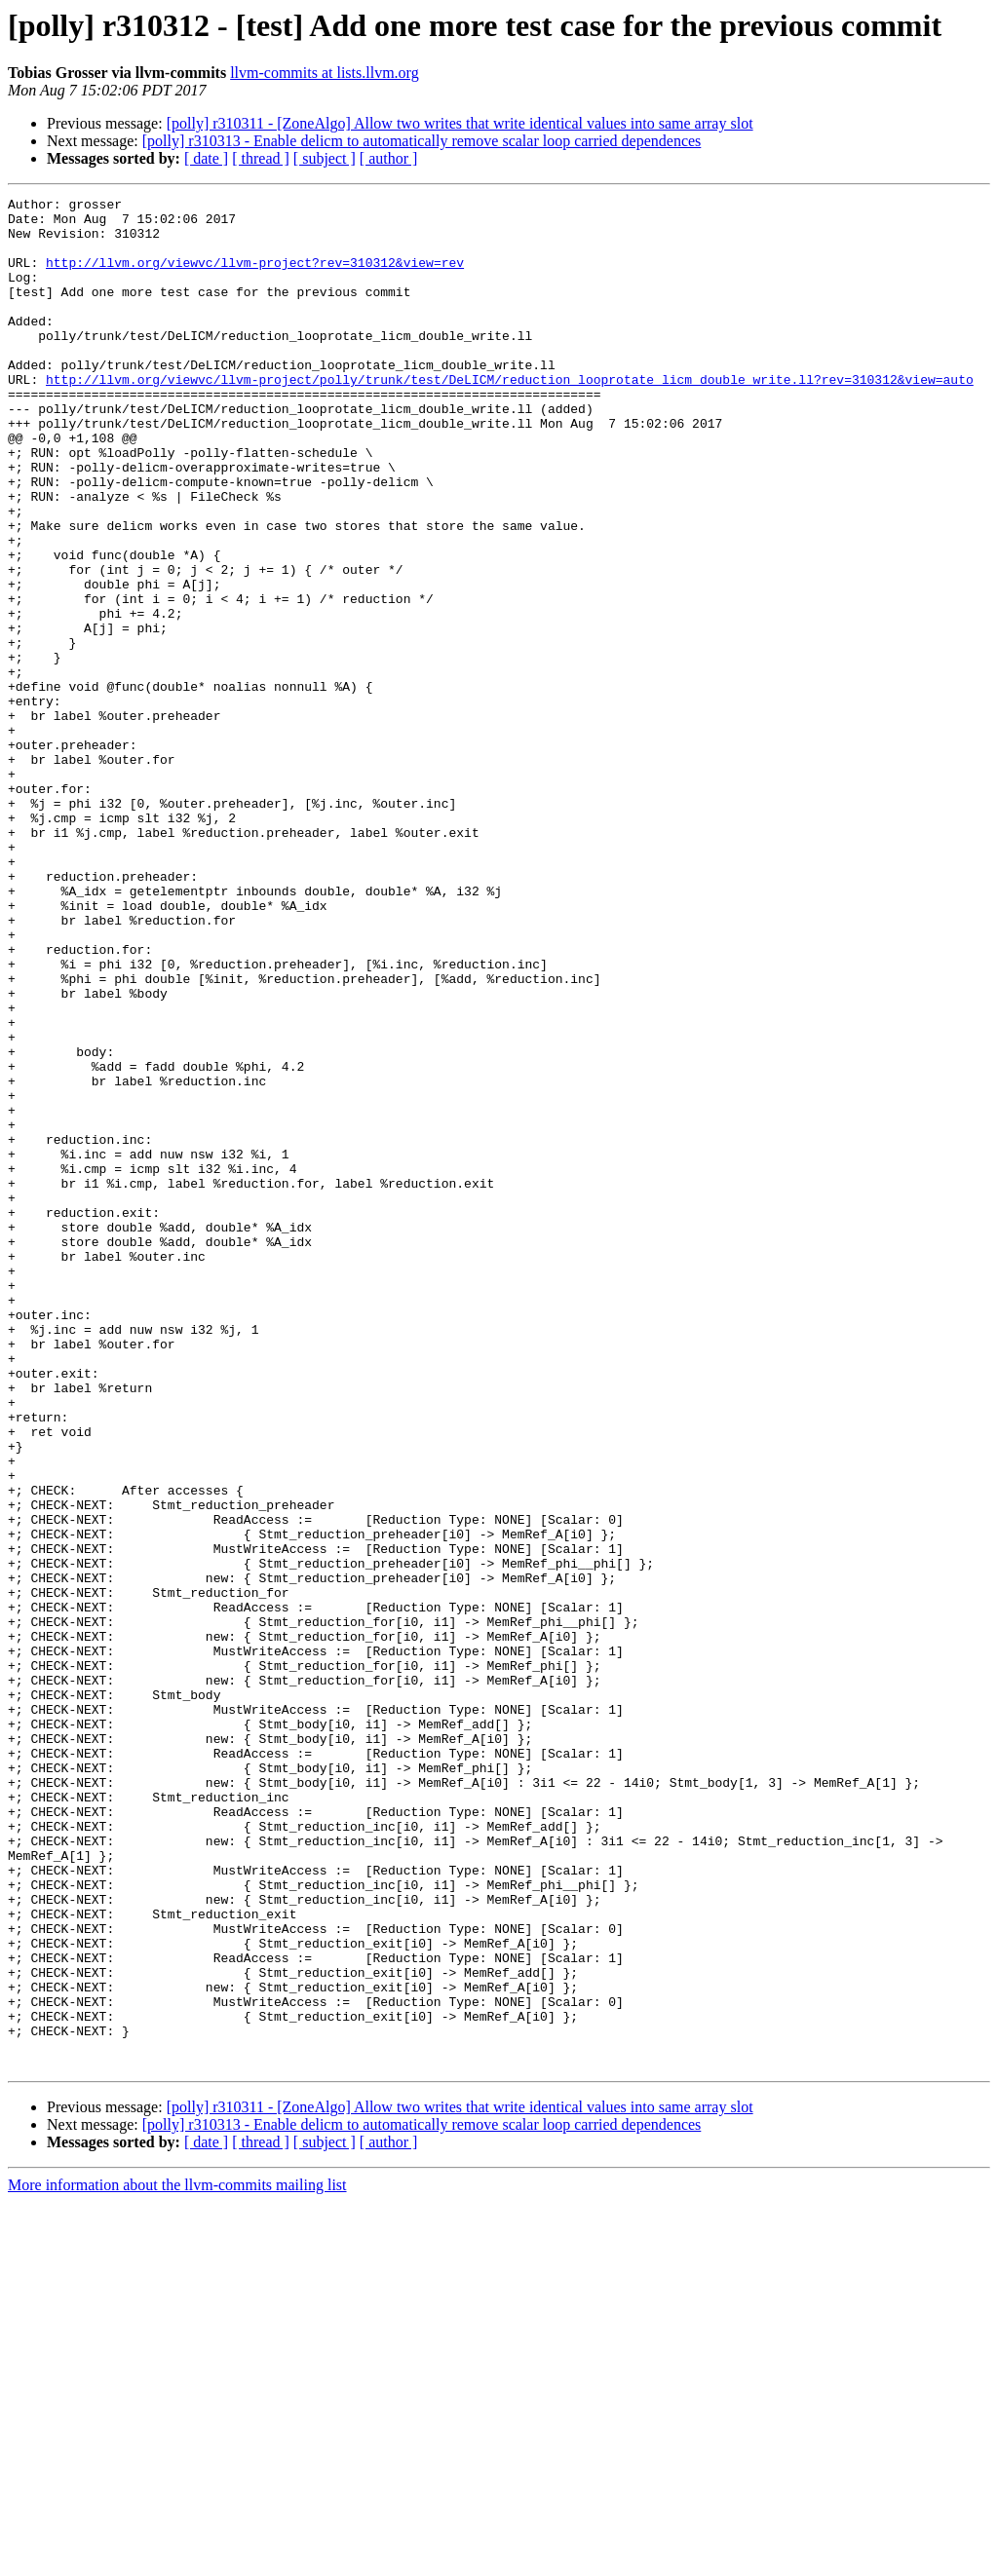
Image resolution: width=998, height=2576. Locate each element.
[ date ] (206, 158)
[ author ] (389, 158)
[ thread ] (260, 158)
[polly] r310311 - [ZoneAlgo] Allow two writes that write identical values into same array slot (460, 123)
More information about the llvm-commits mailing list (177, 2559)
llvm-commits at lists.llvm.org (324, 72)
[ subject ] (324, 158)
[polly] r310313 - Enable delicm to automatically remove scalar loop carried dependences (422, 141)
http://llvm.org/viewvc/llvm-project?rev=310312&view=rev (255, 276)
